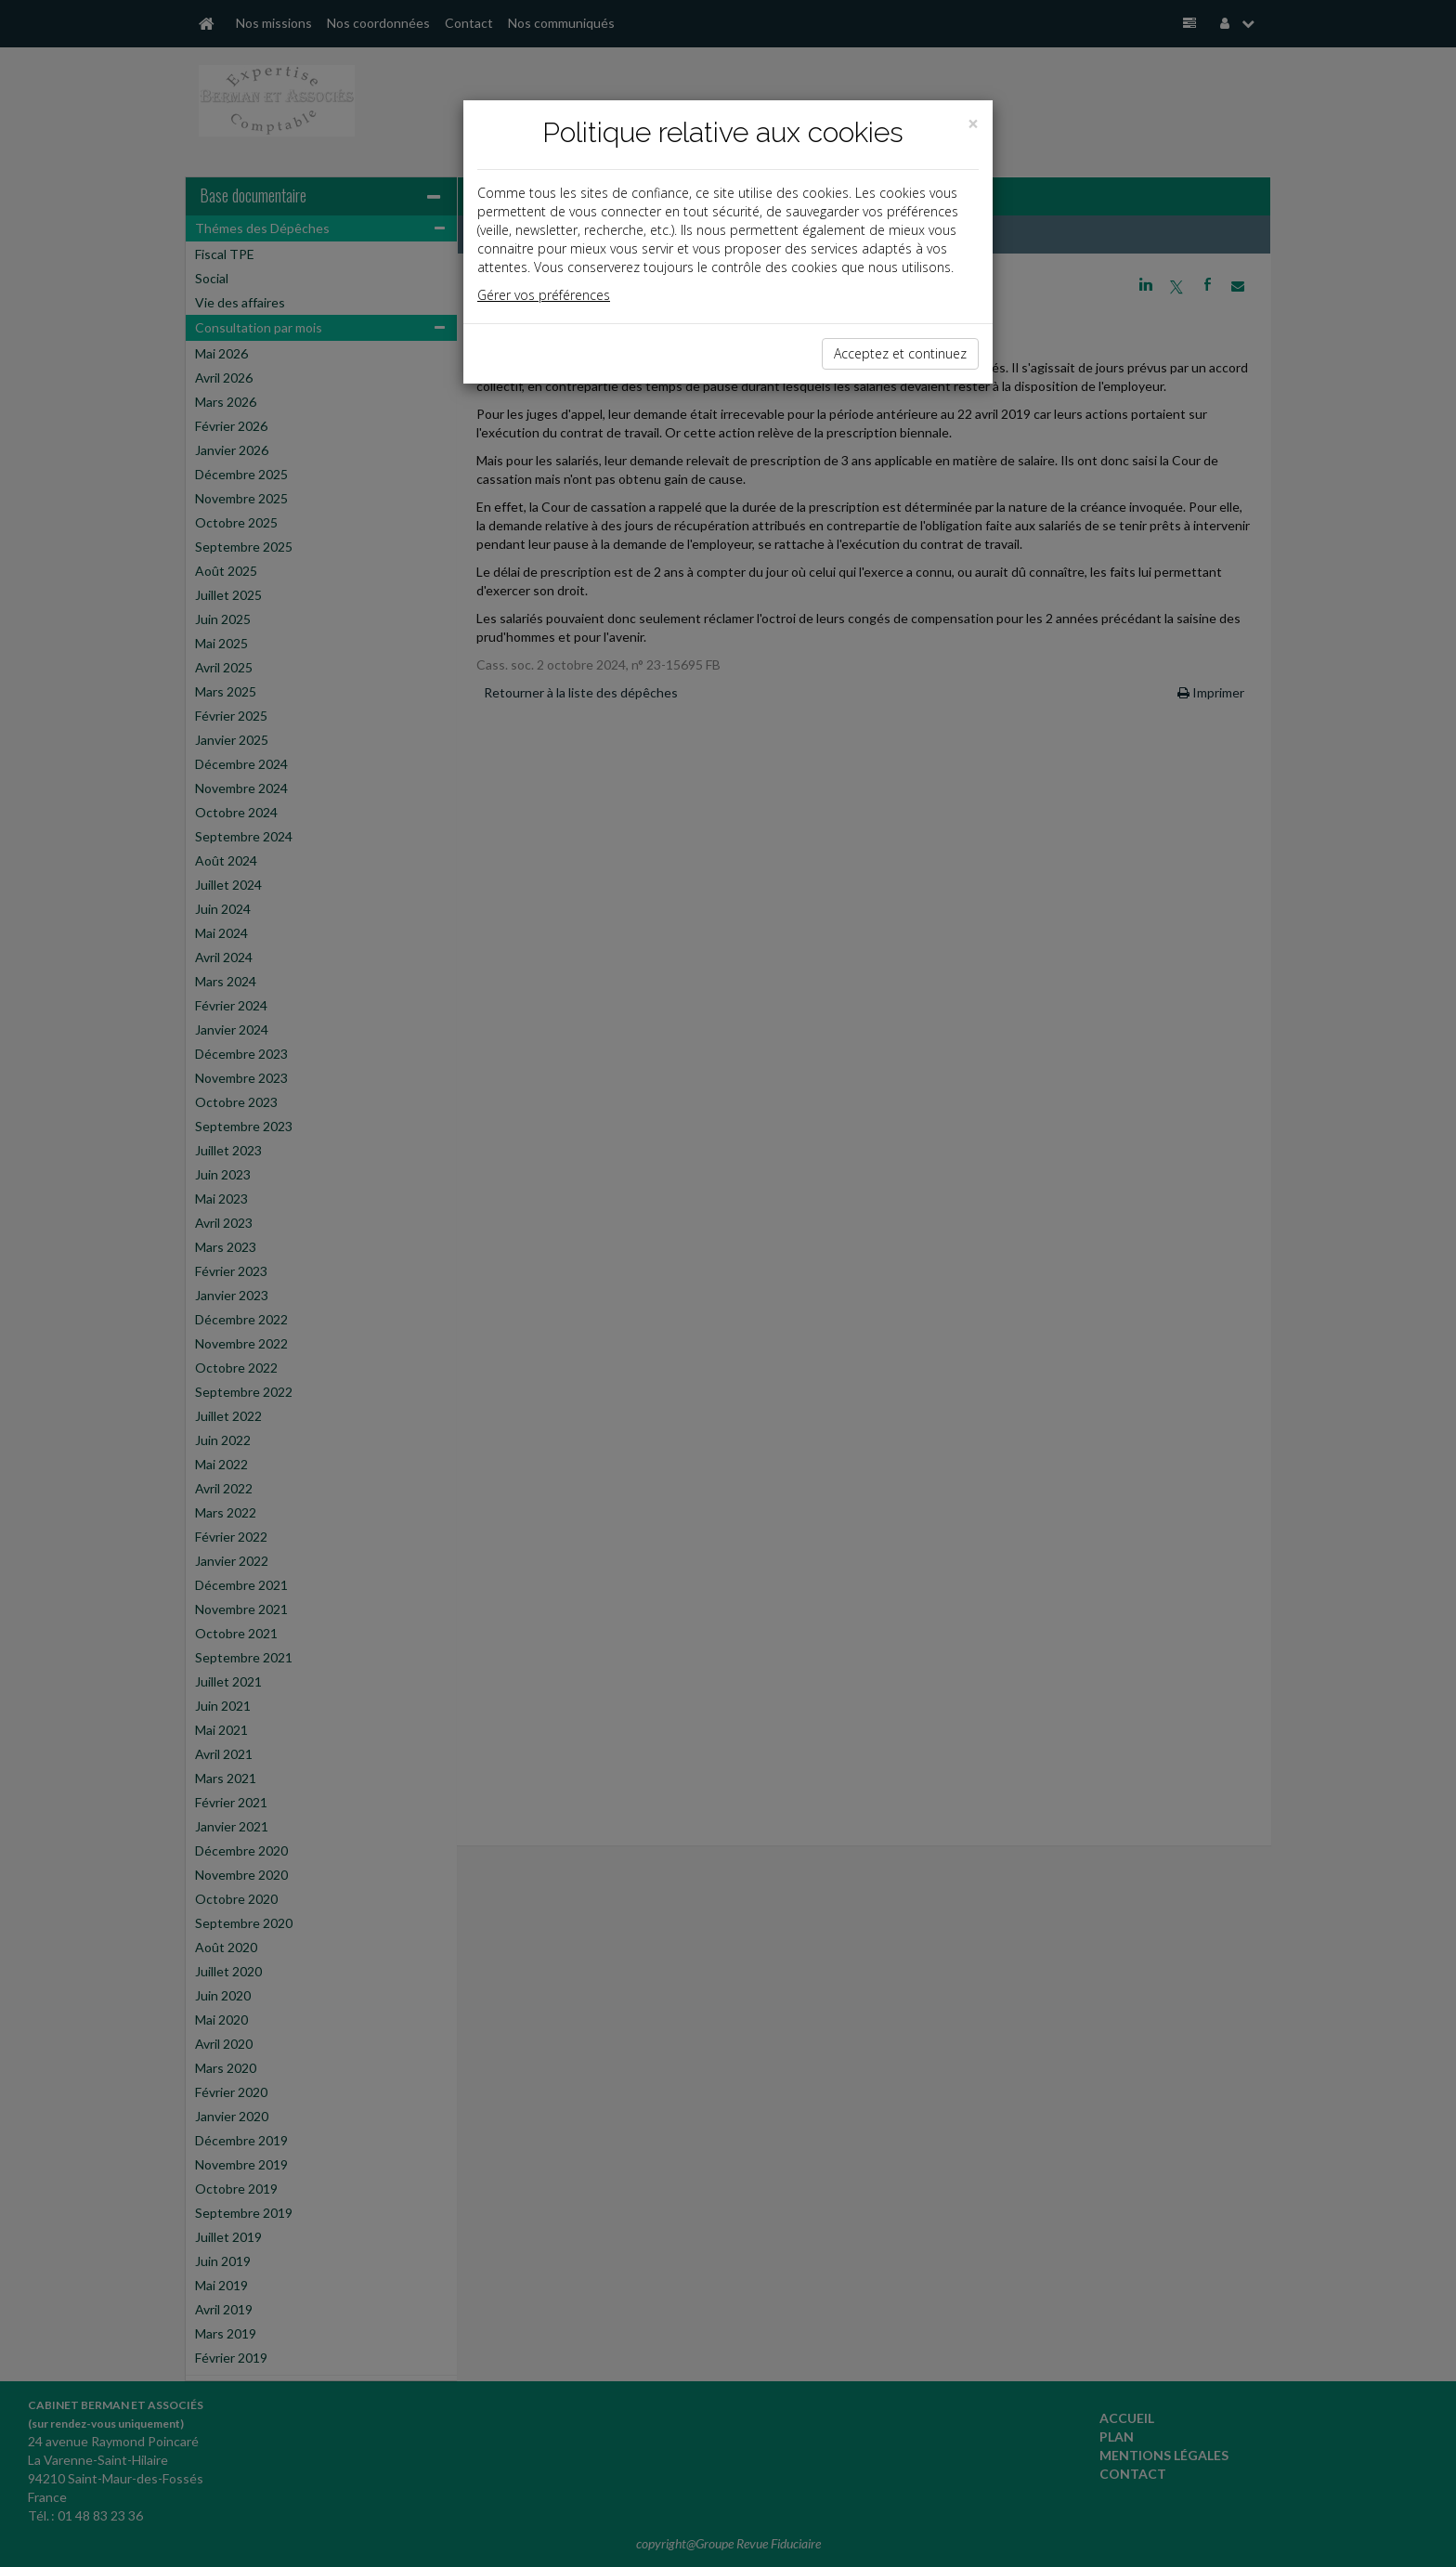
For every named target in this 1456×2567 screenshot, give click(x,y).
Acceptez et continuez (900, 353)
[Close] (973, 124)
